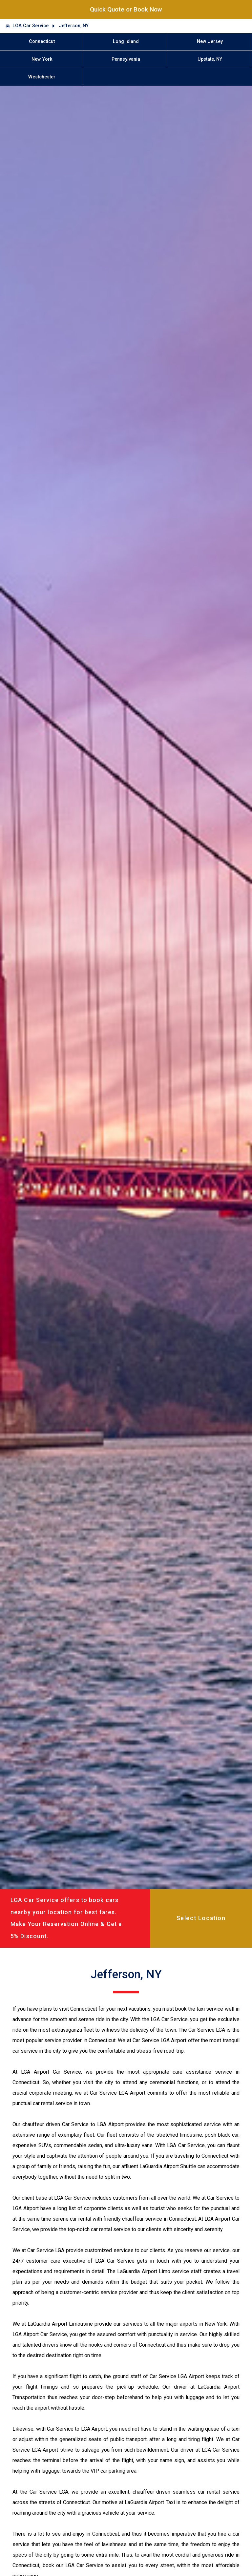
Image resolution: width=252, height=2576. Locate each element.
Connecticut (42, 41)
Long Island (126, 41)
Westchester (41, 77)
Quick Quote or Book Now (126, 9)
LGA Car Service (30, 26)
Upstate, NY (210, 59)
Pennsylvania (126, 59)
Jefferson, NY (74, 26)
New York (42, 59)
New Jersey (210, 41)
